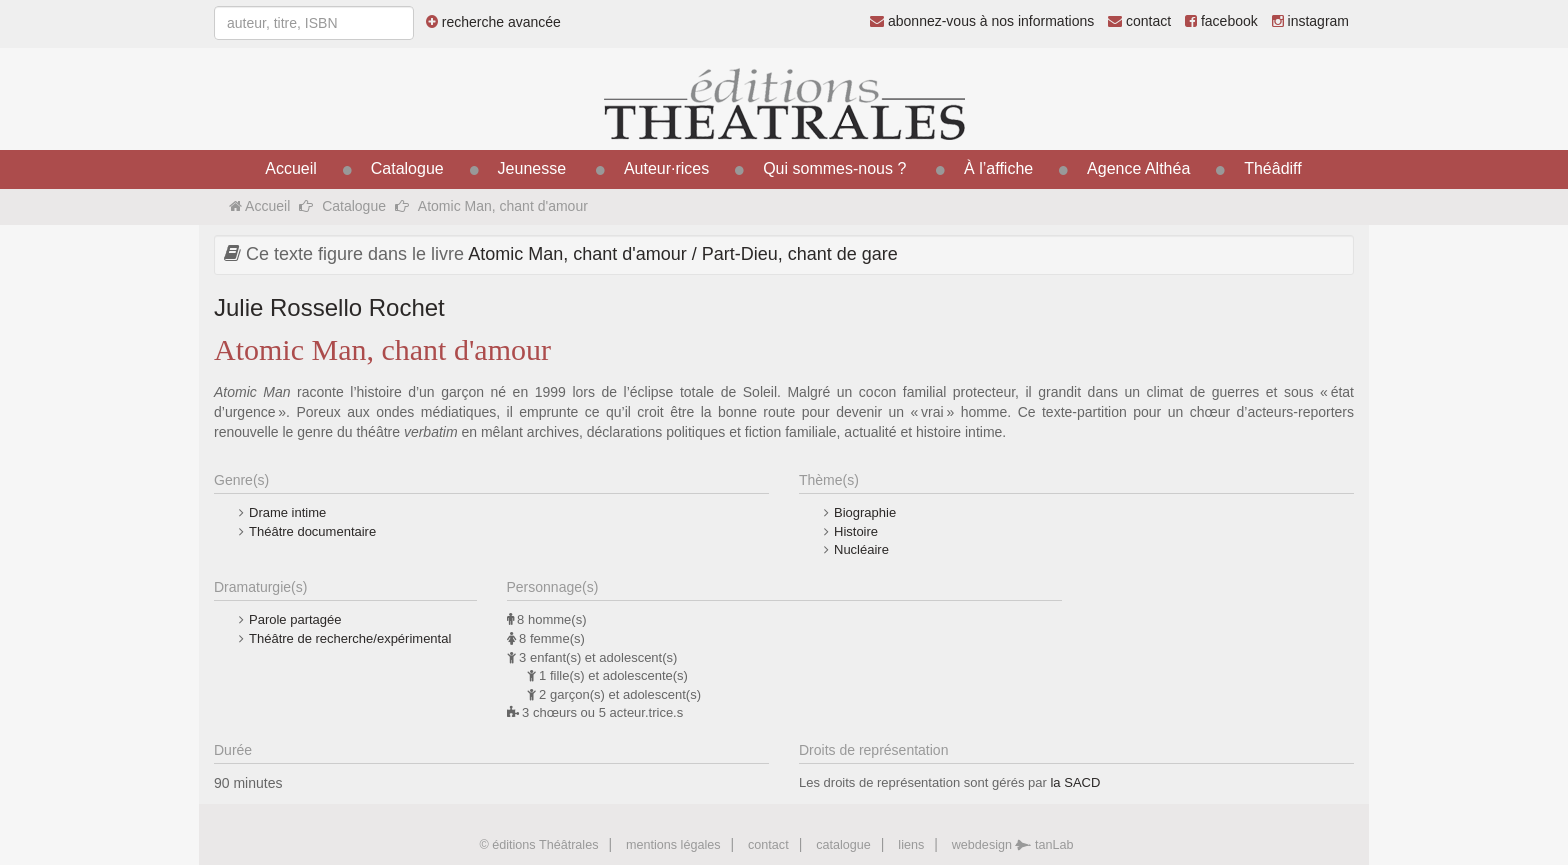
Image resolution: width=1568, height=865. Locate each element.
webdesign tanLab (1013, 845)
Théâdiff (1273, 168)
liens (911, 845)
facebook (1221, 21)
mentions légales (673, 845)
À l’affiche (998, 168)
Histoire (856, 531)
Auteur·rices (666, 168)
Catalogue (407, 168)
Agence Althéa (1138, 168)
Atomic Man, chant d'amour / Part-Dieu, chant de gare (683, 254)
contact (1139, 21)
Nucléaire (861, 549)
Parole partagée (295, 619)
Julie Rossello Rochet (329, 307)
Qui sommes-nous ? (834, 168)
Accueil (291, 168)
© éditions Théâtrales (538, 845)
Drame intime (287, 512)
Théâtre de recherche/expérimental (350, 638)
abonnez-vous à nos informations (982, 21)
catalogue (843, 845)
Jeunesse (532, 168)
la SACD (1075, 782)
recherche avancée (493, 22)
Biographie (865, 512)
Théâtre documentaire (312, 531)
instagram (1310, 21)
